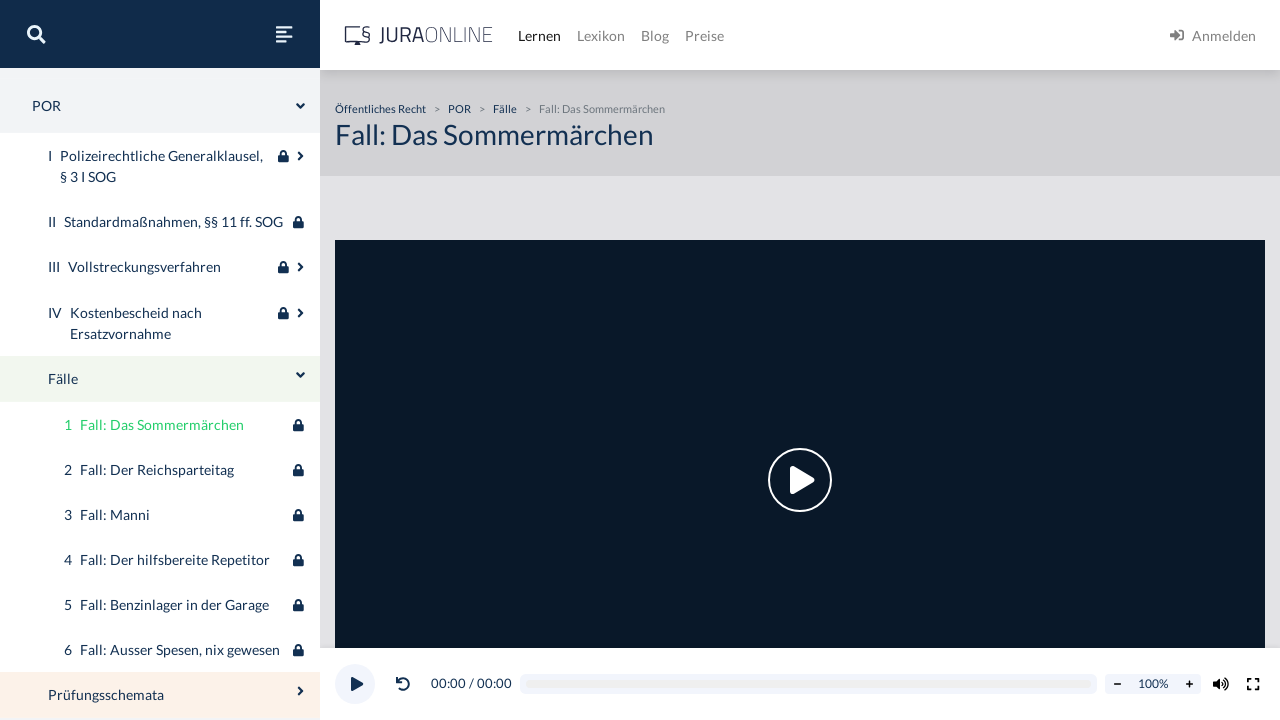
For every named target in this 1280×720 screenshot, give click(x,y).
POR (459, 108)
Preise (704, 35)
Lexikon (601, 35)
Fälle (505, 108)
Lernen (539, 35)
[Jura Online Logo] (419, 35)
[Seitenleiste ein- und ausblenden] (284, 34)
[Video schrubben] (809, 684)
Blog (655, 35)
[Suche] (36, 34)
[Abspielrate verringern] (1117, 684)
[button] (407, 684)
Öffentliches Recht (380, 108)
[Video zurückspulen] (403, 684)
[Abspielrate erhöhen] (1189, 684)
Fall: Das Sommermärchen (602, 108)
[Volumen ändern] (1221, 684)
